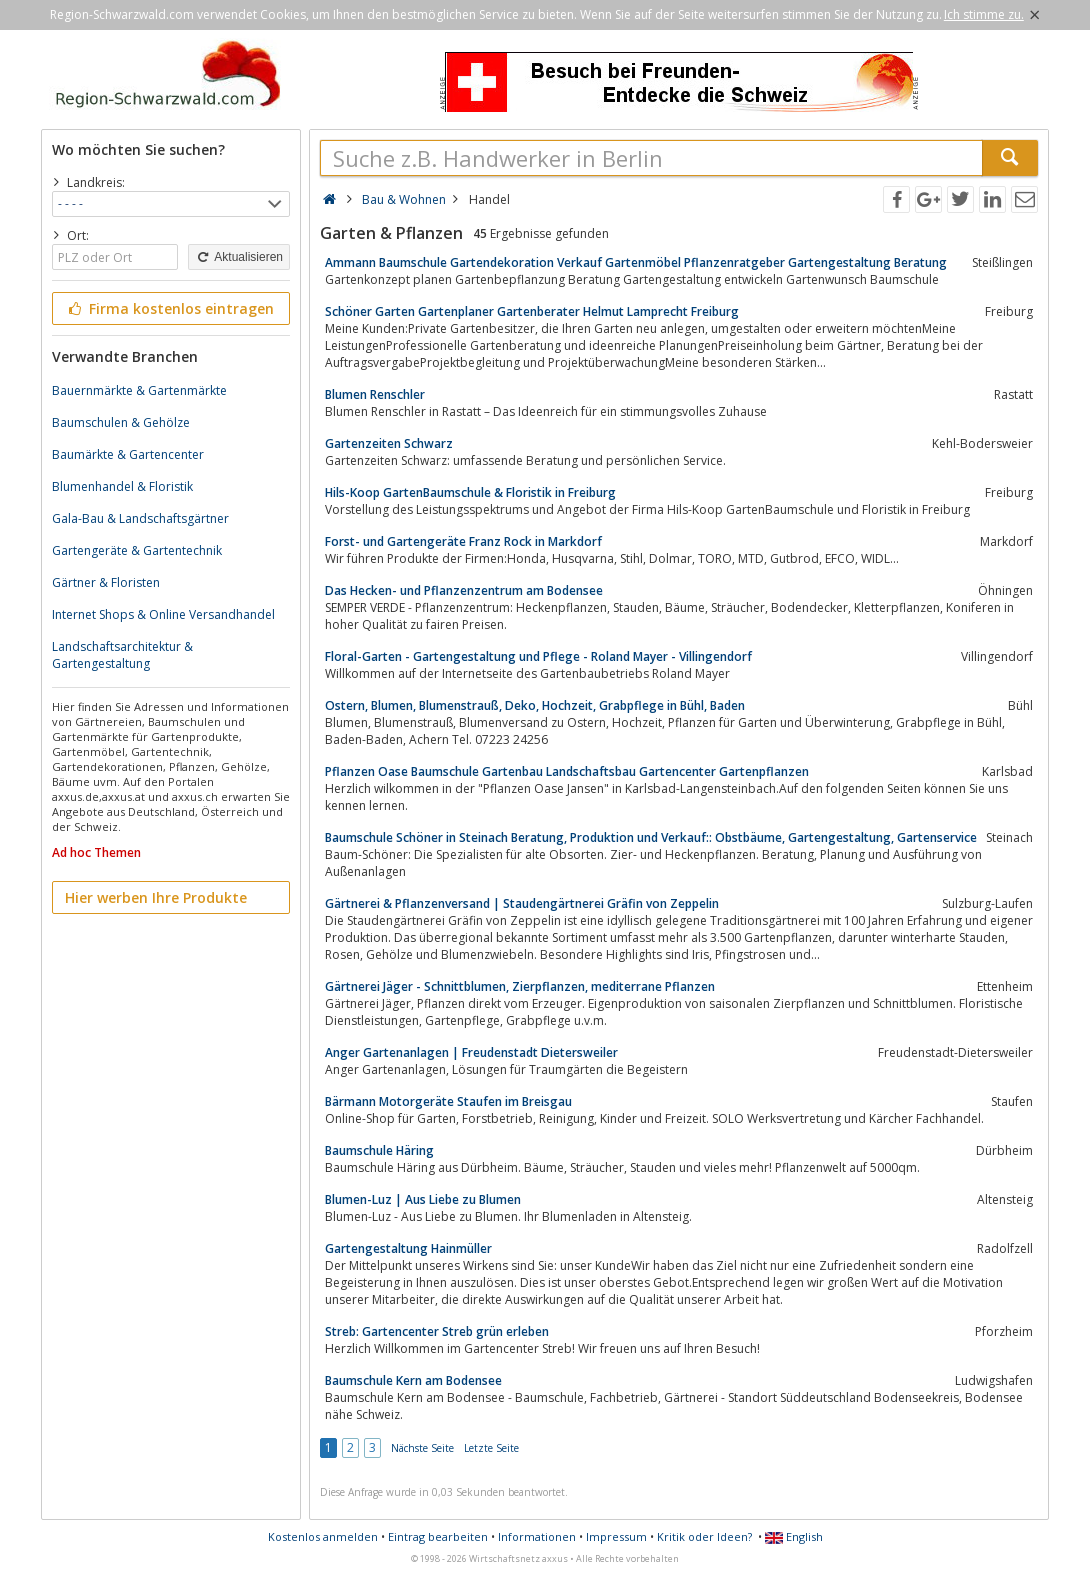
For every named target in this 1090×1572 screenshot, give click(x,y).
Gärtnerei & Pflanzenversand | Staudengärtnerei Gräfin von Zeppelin (522, 903)
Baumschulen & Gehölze (121, 422)
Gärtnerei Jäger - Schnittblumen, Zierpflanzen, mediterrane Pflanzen (520, 986)
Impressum (616, 1536)
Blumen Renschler (375, 394)
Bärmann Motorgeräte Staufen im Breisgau (448, 1101)
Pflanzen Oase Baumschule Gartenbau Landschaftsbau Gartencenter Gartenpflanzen (567, 771)
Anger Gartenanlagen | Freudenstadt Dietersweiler (471, 1052)
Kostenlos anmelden (323, 1536)
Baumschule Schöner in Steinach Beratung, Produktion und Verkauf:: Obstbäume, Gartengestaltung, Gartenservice (651, 837)
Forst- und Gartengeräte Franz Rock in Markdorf (463, 541)
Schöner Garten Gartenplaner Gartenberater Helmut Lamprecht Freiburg (532, 311)
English (794, 1536)
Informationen (537, 1536)
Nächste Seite (422, 1448)
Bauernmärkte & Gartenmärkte (139, 390)
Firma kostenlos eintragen (169, 308)
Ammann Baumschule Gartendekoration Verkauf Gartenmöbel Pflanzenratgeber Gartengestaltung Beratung (636, 262)
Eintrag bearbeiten (438, 1536)
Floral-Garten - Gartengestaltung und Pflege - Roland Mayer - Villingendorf (538, 656)
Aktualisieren (239, 257)
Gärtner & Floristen (106, 582)
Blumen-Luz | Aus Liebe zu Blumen (423, 1199)
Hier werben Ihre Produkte (156, 897)
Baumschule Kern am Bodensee (413, 1380)
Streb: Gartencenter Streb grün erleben (437, 1331)
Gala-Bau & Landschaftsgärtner (140, 518)
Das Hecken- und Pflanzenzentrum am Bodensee (464, 590)
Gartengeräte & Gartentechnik (137, 550)
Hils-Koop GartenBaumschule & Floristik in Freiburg (470, 492)
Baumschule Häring (379, 1150)
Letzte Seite (491, 1448)
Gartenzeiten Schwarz (389, 443)
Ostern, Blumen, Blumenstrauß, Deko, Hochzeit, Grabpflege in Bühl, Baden (535, 705)
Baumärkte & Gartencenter (128, 454)
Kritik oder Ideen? (704, 1536)
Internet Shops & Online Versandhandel (163, 614)
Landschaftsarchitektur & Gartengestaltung (122, 655)
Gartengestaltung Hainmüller (408, 1248)
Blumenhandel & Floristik (122, 486)
